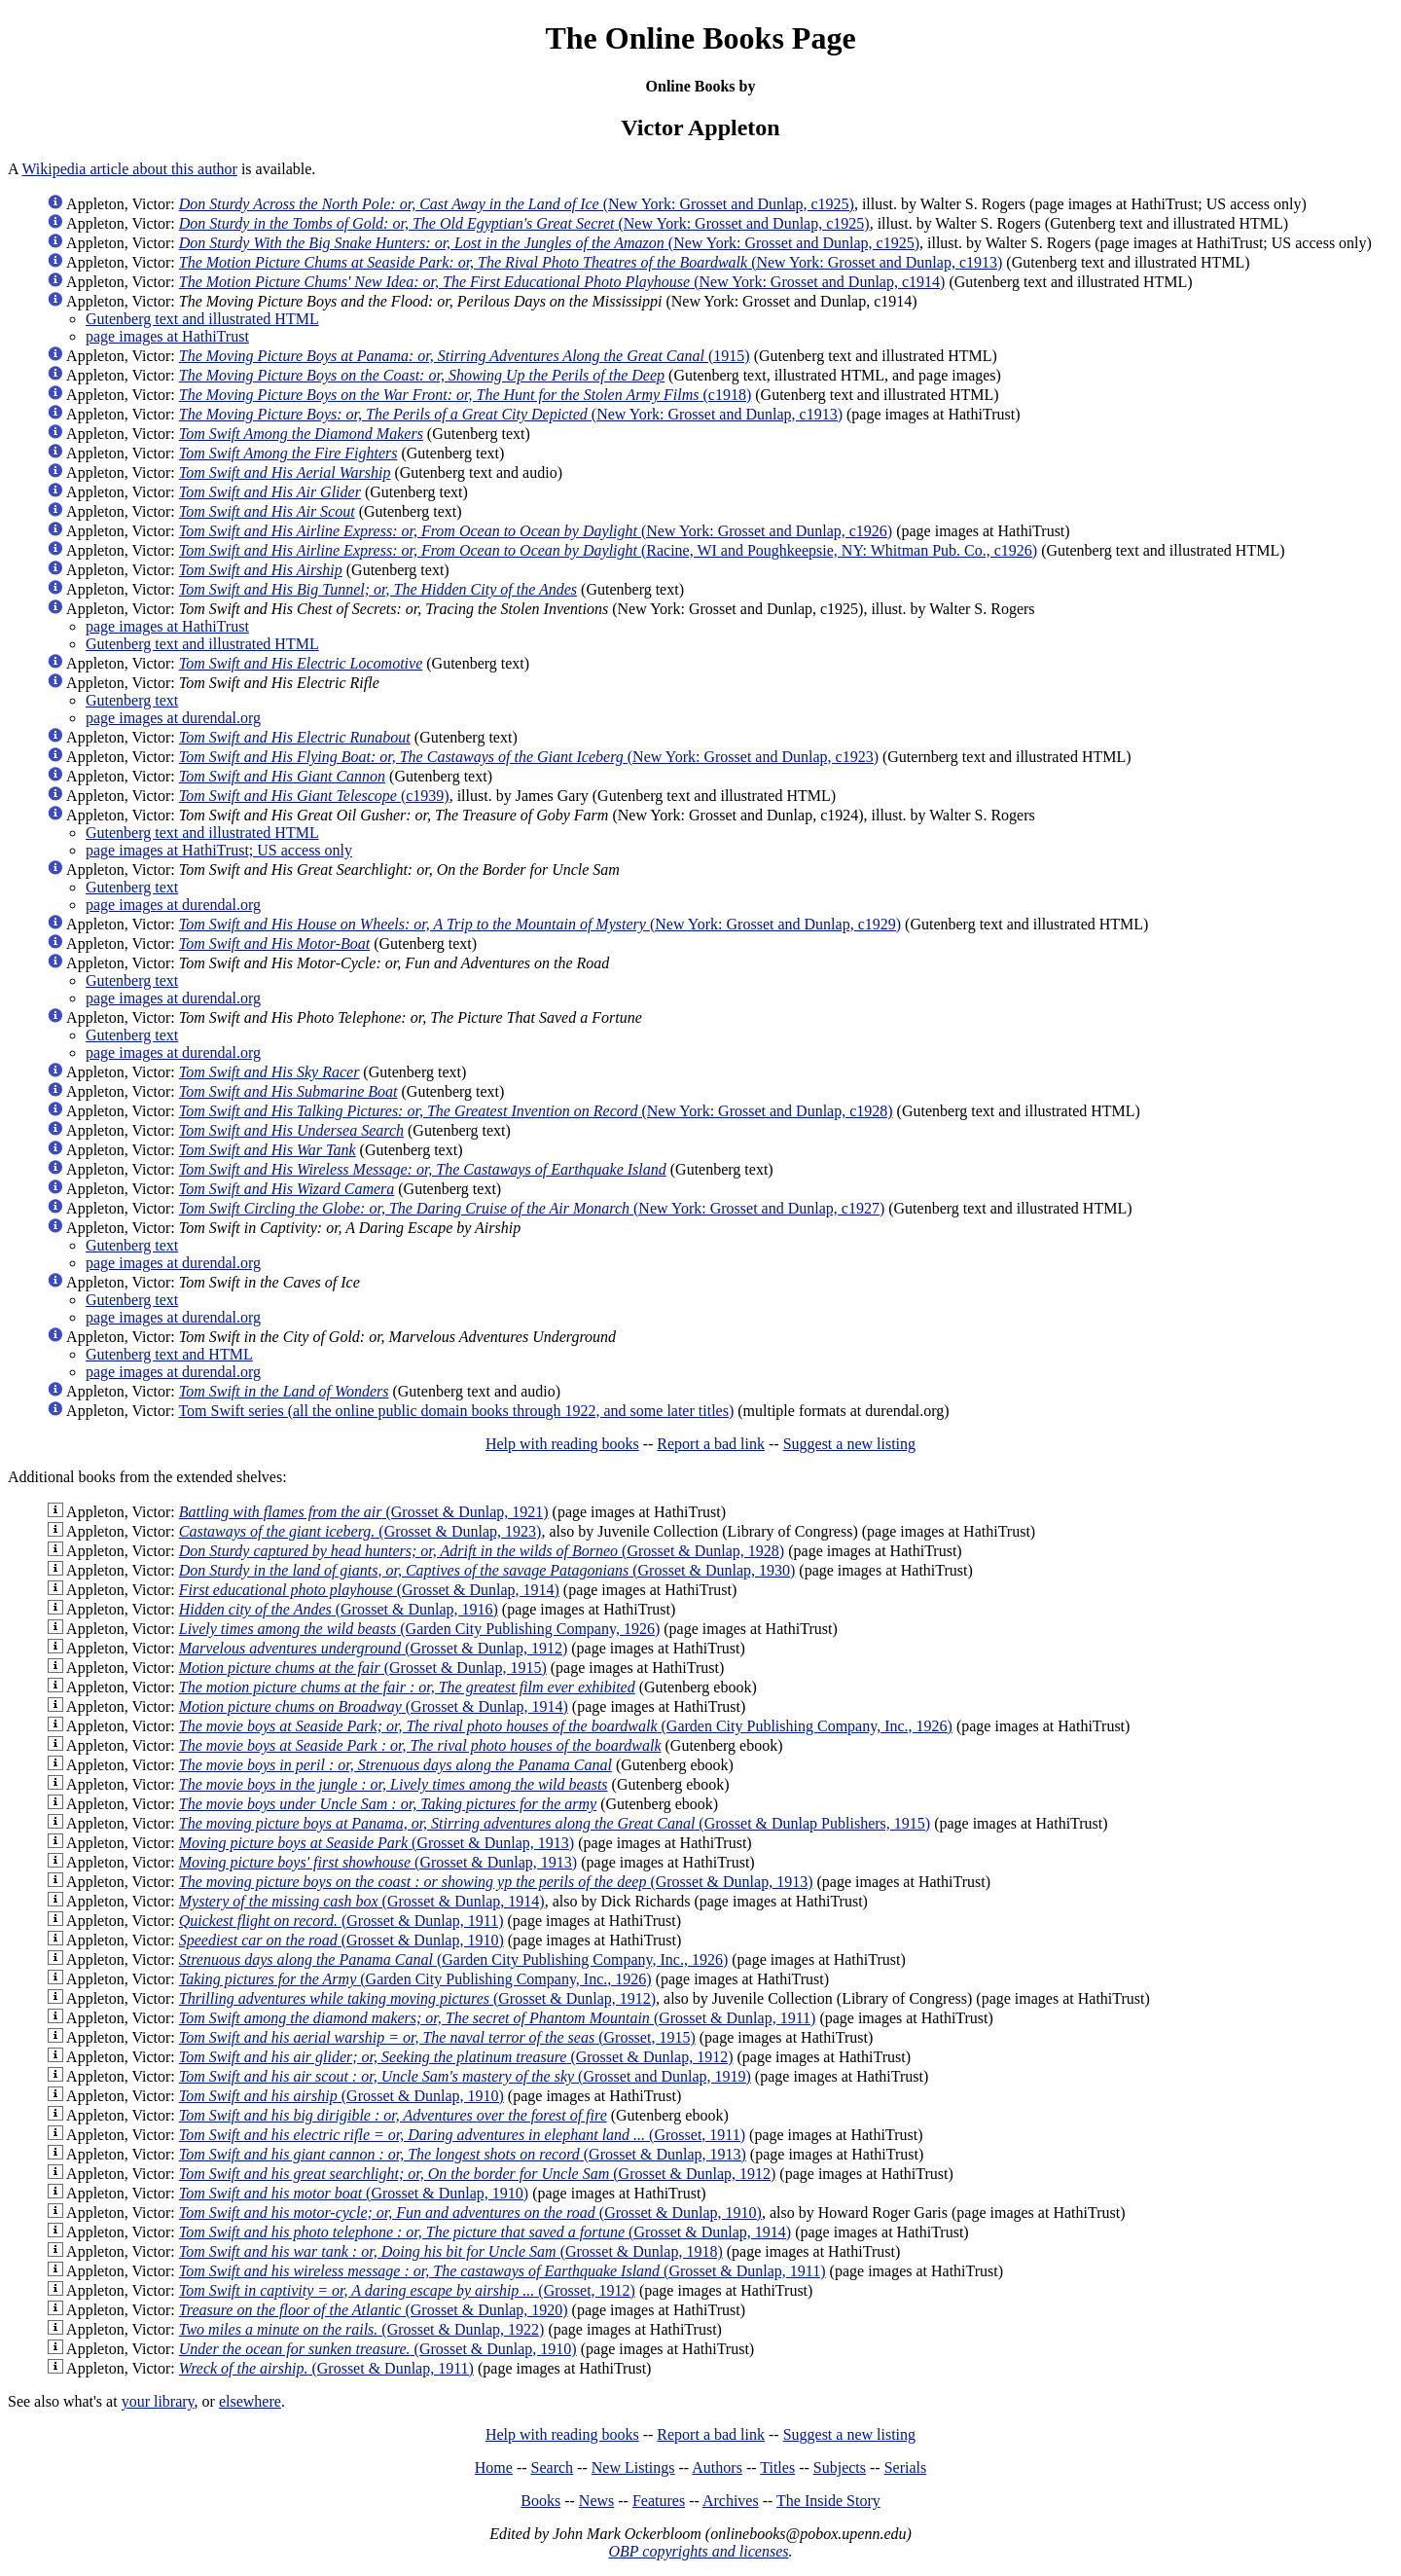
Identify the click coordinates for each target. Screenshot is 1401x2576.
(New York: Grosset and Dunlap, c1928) (536, 1111)
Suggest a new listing (849, 1443)
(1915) (464, 355)
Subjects (839, 2467)
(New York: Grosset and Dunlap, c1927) (531, 1208)
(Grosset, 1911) (462, 2134)
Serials (905, 2467)
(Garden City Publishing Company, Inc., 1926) (565, 1726)
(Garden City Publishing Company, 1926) (419, 1628)
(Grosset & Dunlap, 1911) (341, 1920)
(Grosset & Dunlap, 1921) (364, 1512)
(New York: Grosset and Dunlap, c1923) (529, 756)
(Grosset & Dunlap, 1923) (360, 1531)
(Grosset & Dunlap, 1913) (376, 1842)
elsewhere (250, 2401)
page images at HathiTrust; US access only (219, 850)
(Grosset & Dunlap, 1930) (487, 1570)
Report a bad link (711, 1443)
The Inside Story (828, 2500)
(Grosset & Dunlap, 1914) (369, 1589)
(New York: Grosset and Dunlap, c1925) (516, 204)
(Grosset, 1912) (407, 2290)
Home (494, 2467)
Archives (730, 2500)
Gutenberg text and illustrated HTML (202, 318)
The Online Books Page (700, 37)
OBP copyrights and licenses (698, 2551)
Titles (777, 2467)
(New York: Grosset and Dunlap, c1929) (540, 924)
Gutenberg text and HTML (169, 1354)
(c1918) (465, 394)
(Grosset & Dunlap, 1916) (338, 1609)
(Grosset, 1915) (437, 2037)
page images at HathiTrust (167, 336)
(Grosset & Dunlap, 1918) (451, 2251)
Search (552, 2467)
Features (658, 2500)
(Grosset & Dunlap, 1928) (481, 1550)
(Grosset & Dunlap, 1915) (363, 1667)
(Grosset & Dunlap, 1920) (373, 2310)
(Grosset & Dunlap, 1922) (362, 2329)
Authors (717, 2467)
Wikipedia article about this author (129, 169)
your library (158, 2401)
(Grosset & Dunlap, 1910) (341, 1940)
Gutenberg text (132, 700)
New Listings (633, 2467)
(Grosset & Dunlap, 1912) (373, 1648)
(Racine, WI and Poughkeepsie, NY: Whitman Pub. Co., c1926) (608, 550)
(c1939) (314, 795)
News (596, 2500)
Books (540, 2500)
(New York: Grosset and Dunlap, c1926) (535, 531)
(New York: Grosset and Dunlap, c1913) (591, 262)
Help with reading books (562, 1443)
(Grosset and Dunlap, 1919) (465, 2076)
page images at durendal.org (173, 717)
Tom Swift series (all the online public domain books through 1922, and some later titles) (456, 1410)
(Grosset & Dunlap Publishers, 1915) (554, 1823)
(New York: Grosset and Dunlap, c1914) (562, 281)
